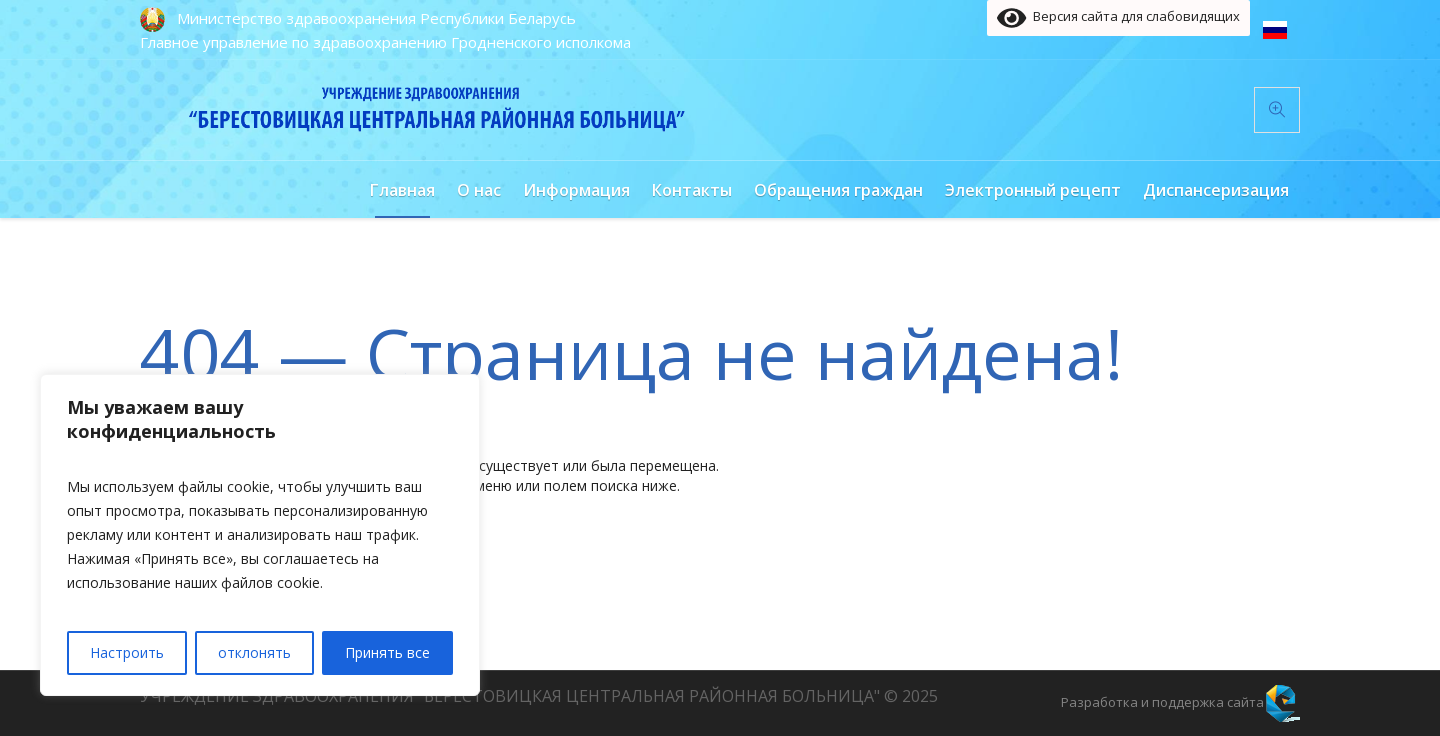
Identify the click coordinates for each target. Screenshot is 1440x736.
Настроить (127, 652)
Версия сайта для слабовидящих (1118, 18)
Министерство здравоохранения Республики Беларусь (376, 18)
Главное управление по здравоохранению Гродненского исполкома (385, 42)
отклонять (254, 652)
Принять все (387, 652)
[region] (260, 535)
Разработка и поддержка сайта (1162, 702)
